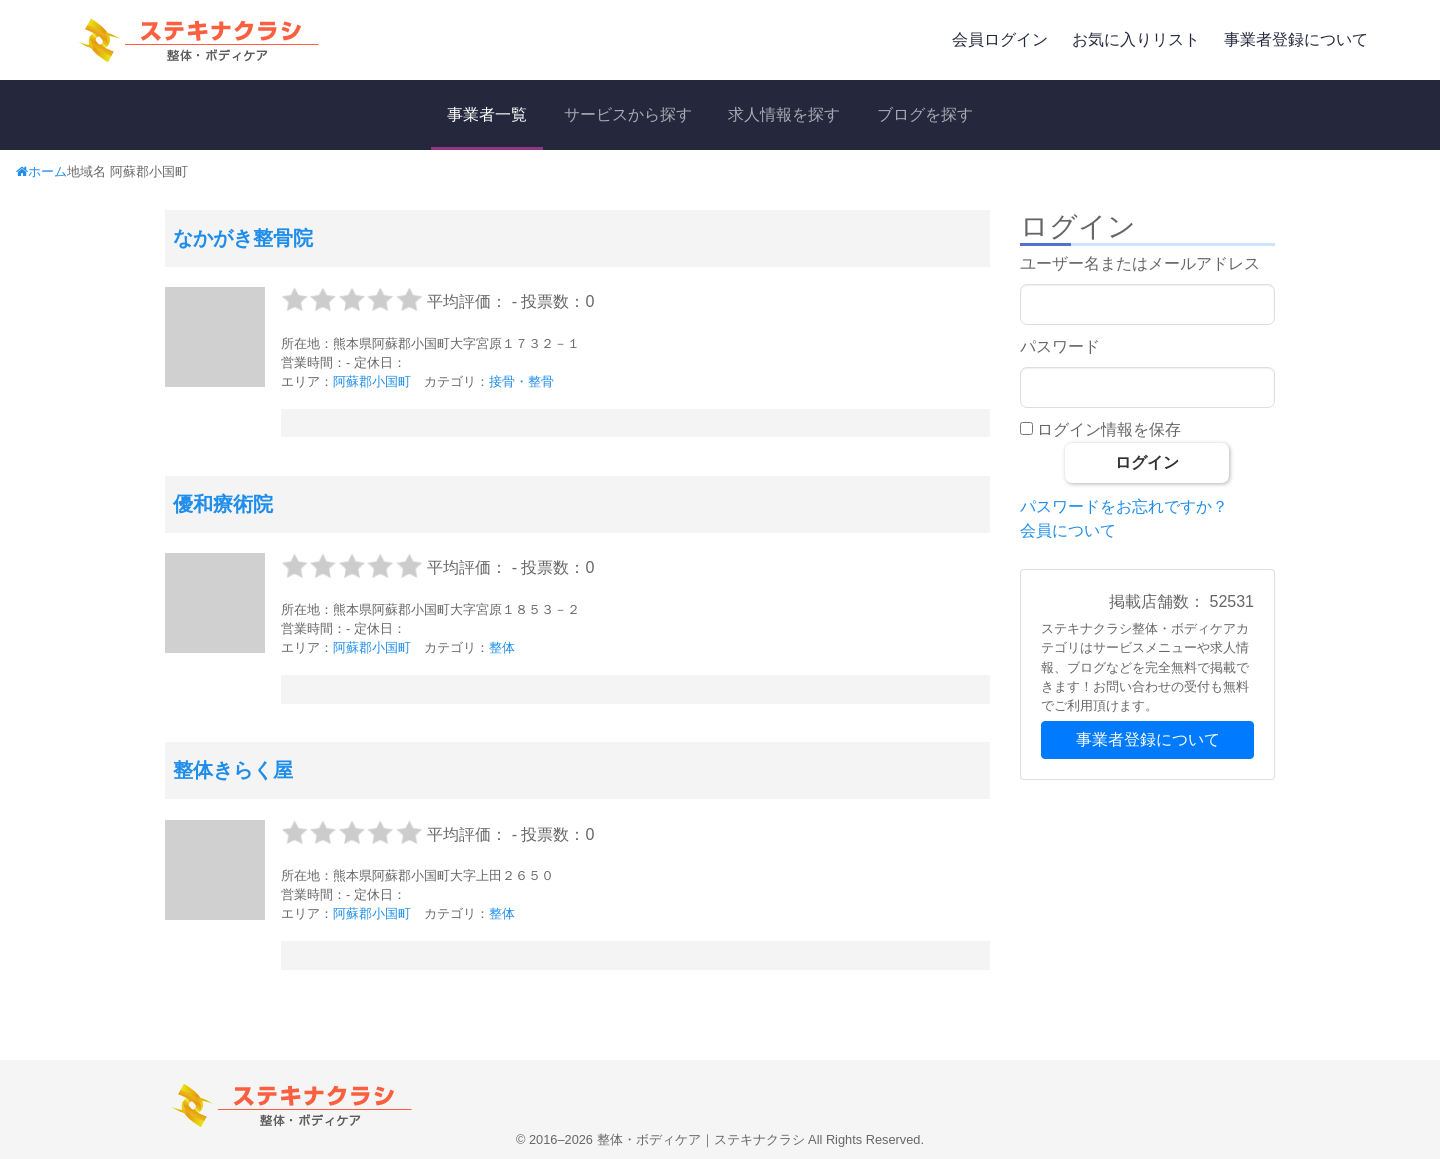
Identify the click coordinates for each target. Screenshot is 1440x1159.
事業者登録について (1296, 39)
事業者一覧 (487, 114)
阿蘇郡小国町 (372, 381)
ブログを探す (925, 114)
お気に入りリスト (1136, 39)
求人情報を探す (784, 114)
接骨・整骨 (521, 381)
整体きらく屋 (233, 770)
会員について (1068, 530)
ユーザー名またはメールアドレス (1140, 263)
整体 (502, 647)
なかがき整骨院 (243, 238)
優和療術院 (223, 504)
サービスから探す (628, 114)
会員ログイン (1000, 39)
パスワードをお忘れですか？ (1124, 506)
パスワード (1060, 346)
